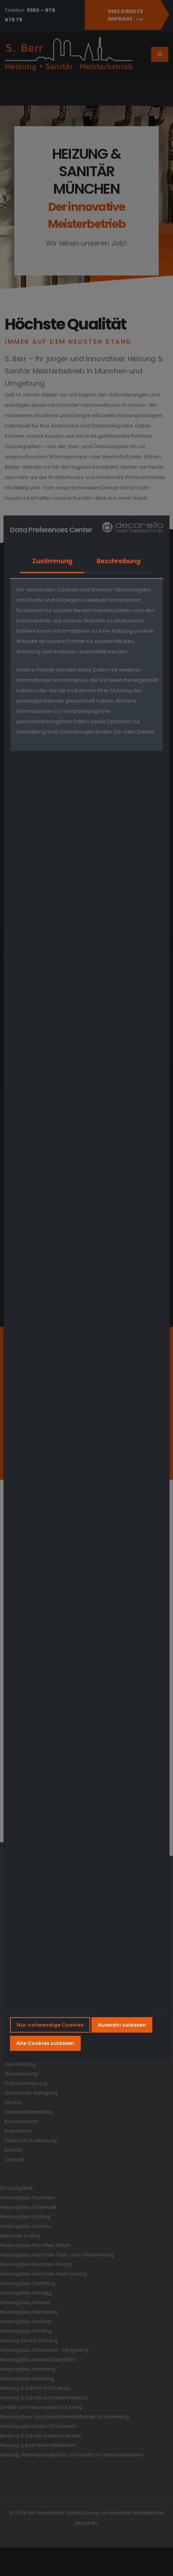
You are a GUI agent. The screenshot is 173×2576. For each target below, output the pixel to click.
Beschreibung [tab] (118, 561)
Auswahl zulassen (122, 2025)
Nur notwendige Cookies (50, 2025)
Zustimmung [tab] (52, 561)
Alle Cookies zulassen (45, 2043)
